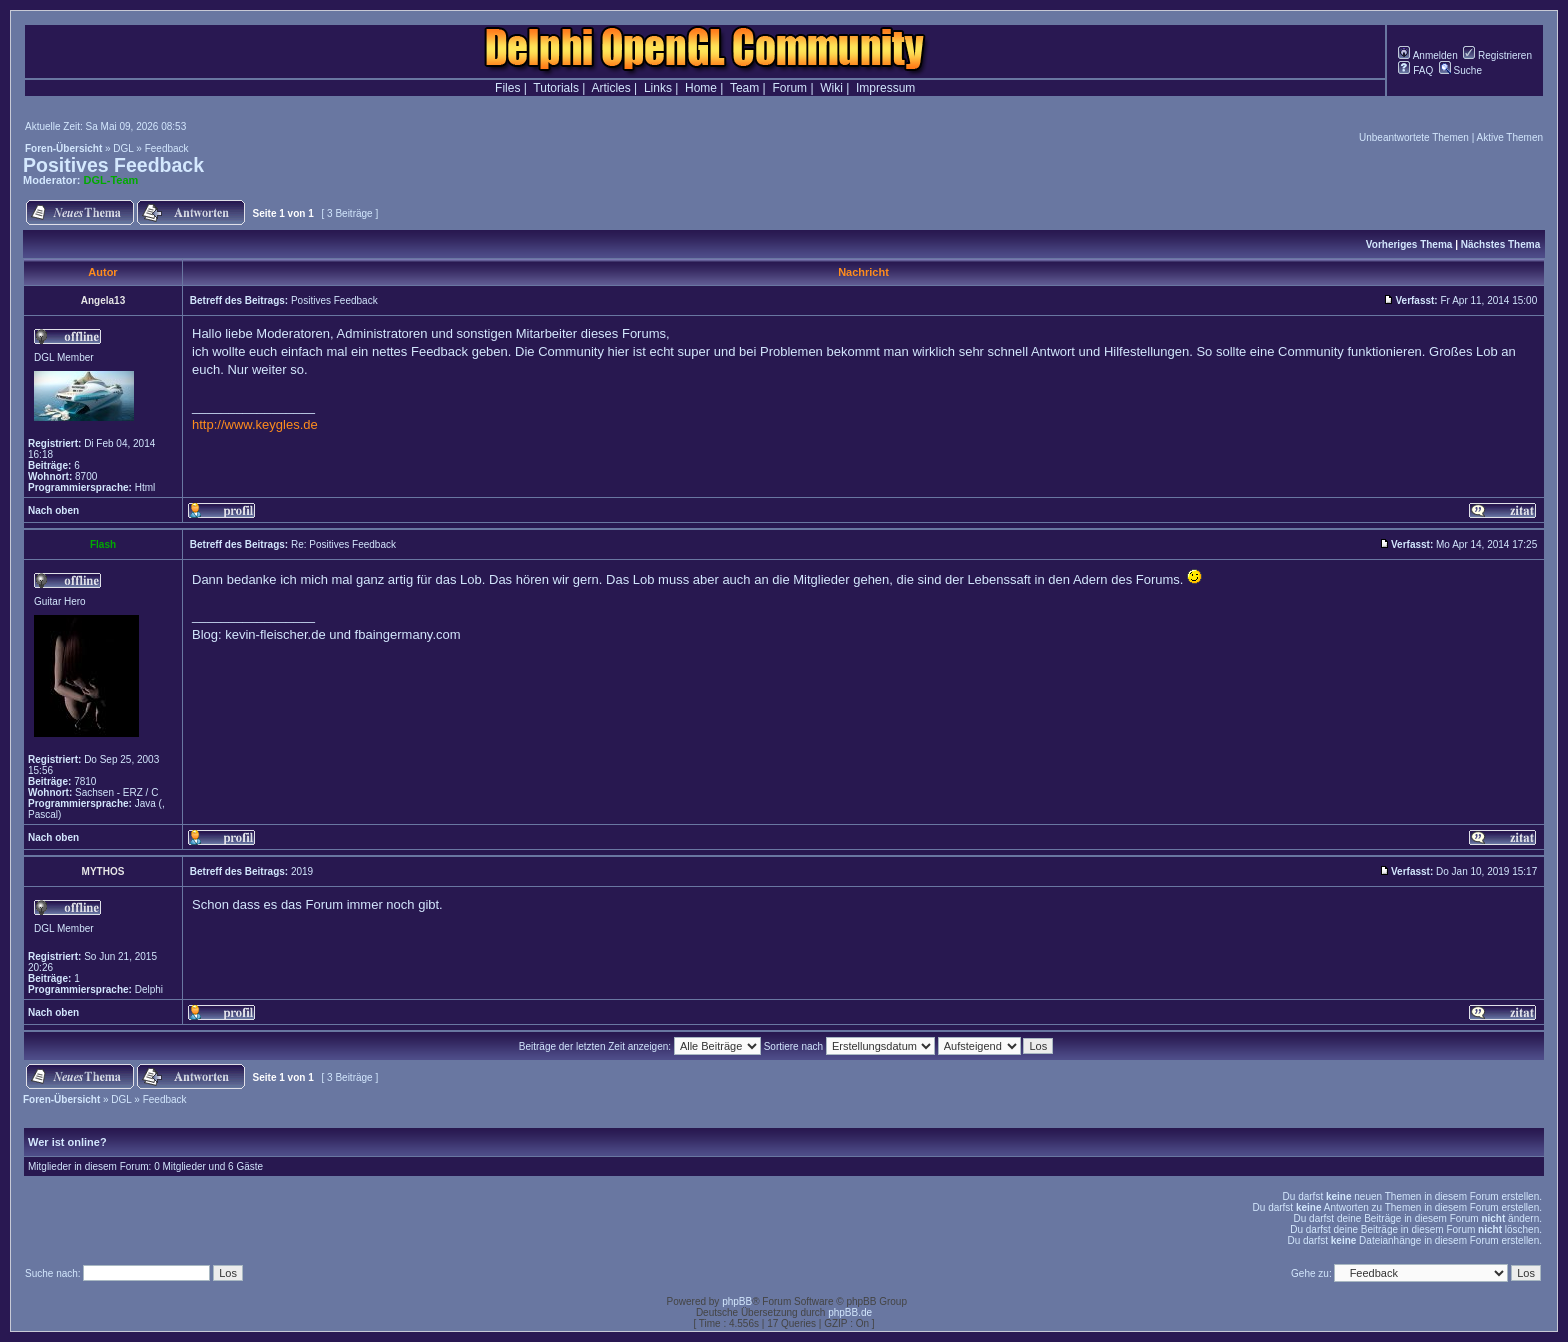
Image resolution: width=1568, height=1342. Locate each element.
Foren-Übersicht (63, 148)
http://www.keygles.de (255, 424)
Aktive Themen (1509, 137)
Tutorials (556, 88)
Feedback (167, 148)
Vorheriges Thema (1409, 244)
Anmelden (1427, 55)
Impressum (885, 88)
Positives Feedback (113, 165)
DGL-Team (111, 180)
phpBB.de (850, 1312)
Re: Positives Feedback (343, 544)
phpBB (737, 1301)
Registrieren (1497, 55)
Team (744, 88)
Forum (789, 88)
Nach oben (53, 510)
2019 (302, 871)
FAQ (1415, 70)
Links (658, 88)
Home (701, 88)
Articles (610, 88)
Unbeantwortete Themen (1414, 137)
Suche (1460, 70)
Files (507, 88)
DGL (123, 148)
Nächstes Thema (1500, 244)
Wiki (831, 88)
